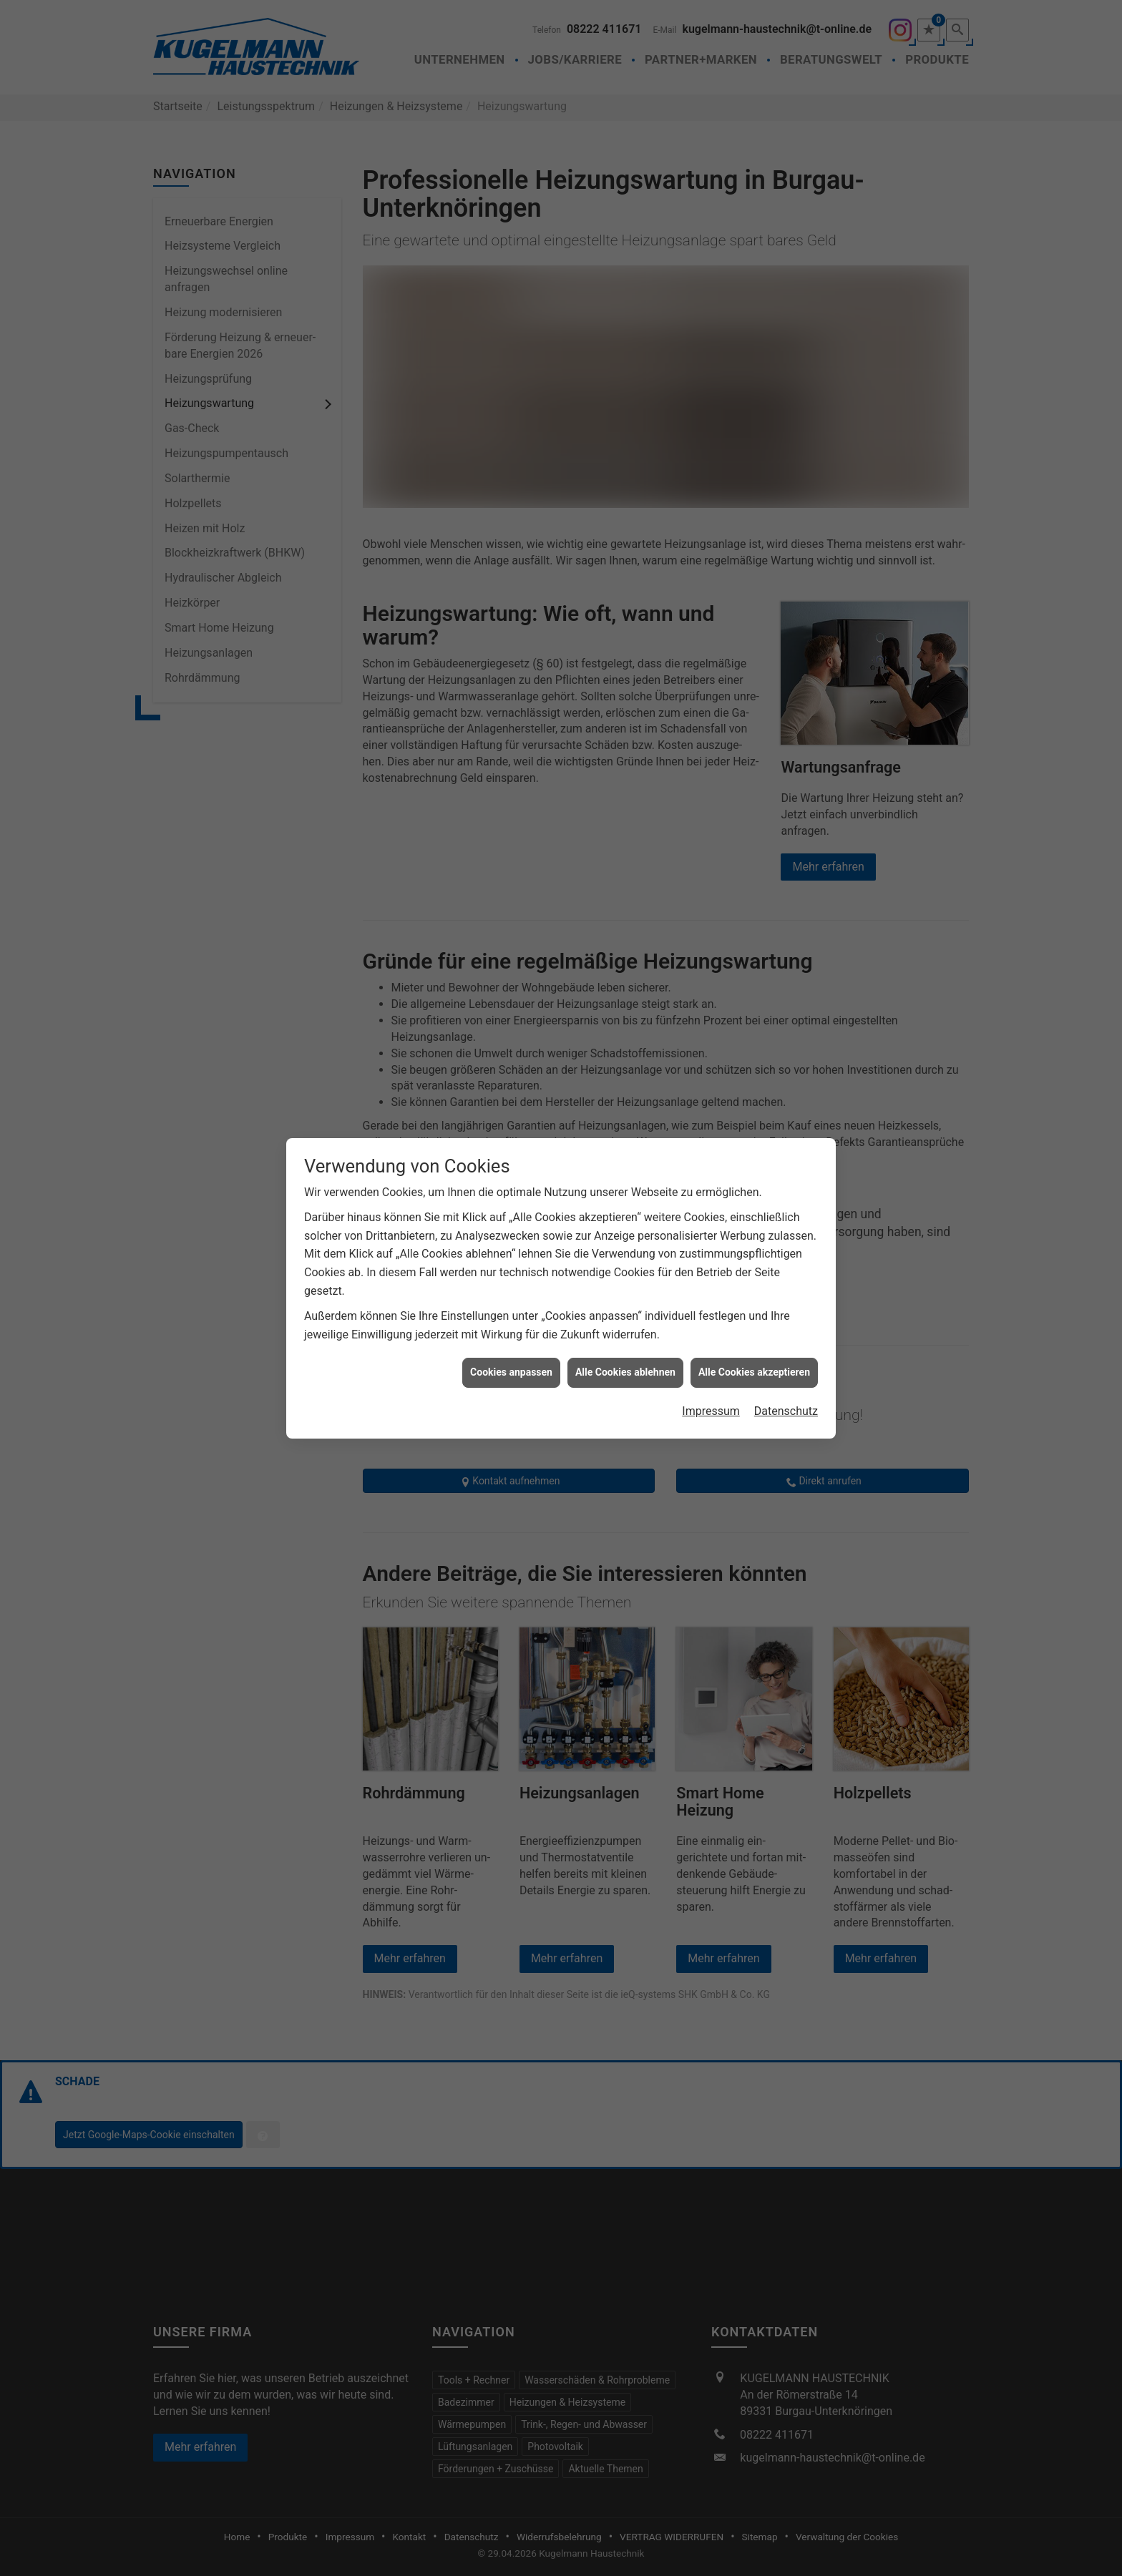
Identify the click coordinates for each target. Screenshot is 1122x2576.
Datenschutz (786, 1309)
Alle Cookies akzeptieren (754, 1270)
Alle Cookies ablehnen (625, 1270)
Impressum (711, 1309)
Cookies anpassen (511, 1270)
